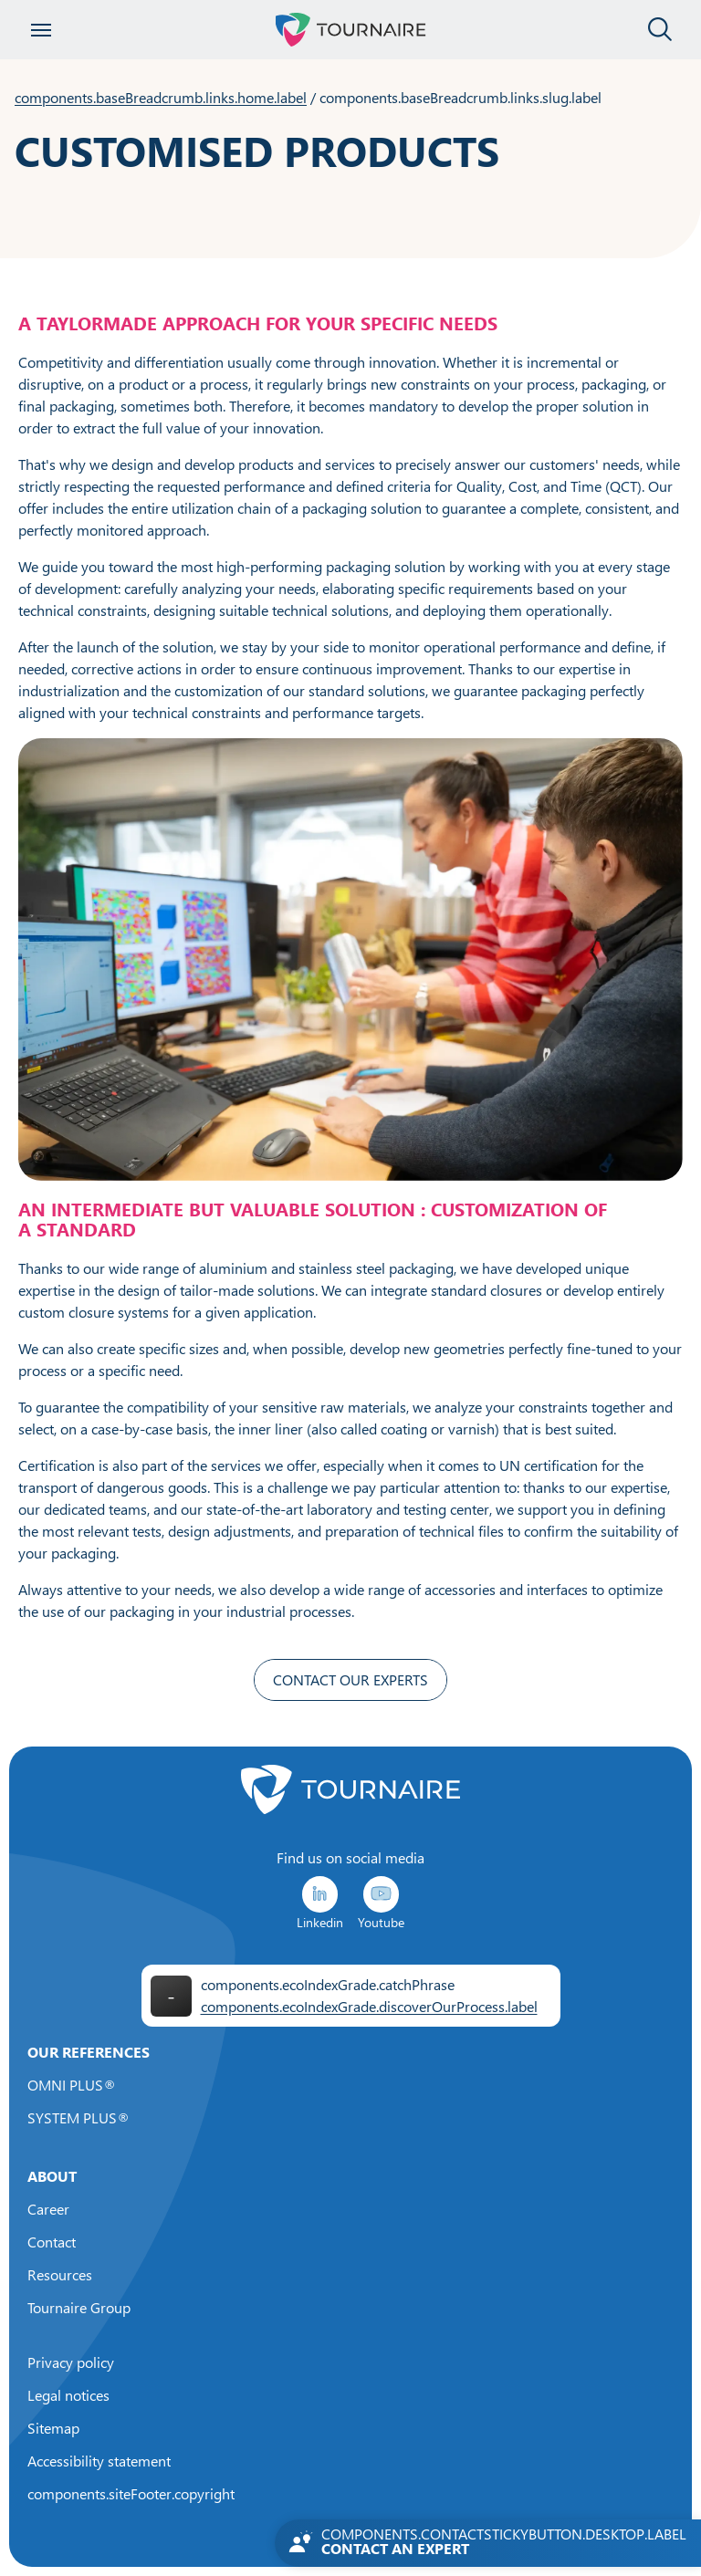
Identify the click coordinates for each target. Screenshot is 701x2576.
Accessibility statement (99, 2461)
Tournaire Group (79, 2307)
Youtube (381, 1902)
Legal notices (68, 2395)
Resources (59, 2275)
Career (48, 2209)
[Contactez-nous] (488, 2543)
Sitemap (53, 2428)
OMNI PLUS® (71, 2085)
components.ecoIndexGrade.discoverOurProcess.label (369, 2006)
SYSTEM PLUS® (78, 2118)
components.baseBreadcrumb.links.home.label (161, 97)
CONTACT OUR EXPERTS (350, 1680)
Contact (51, 2242)
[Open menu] (41, 30)
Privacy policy (70, 2362)
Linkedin (320, 1902)
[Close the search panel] (660, 30)
